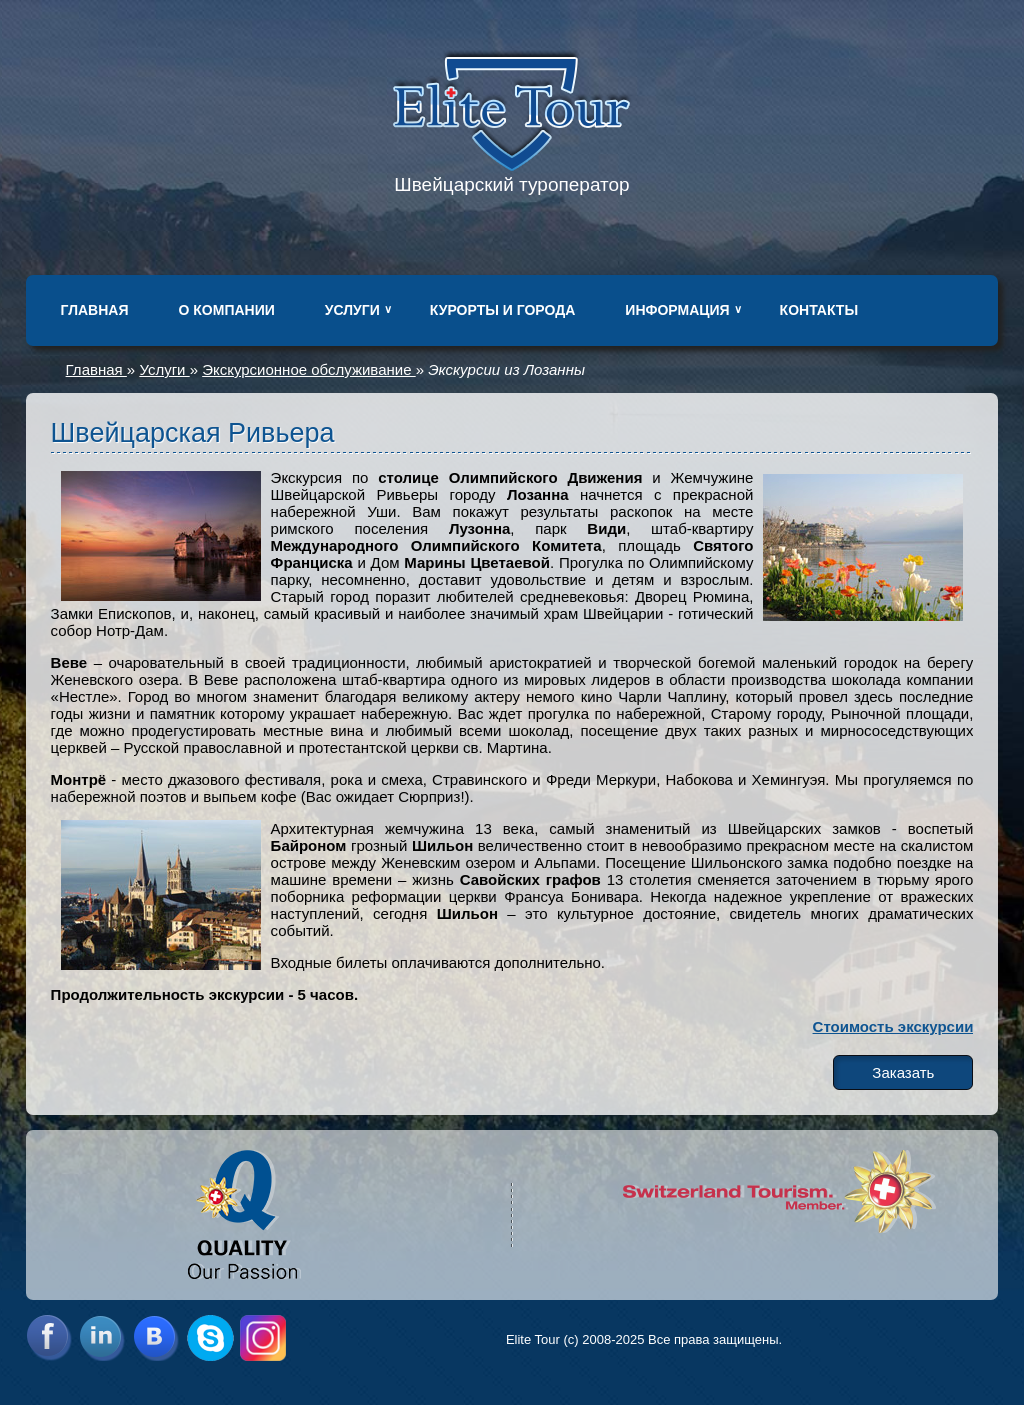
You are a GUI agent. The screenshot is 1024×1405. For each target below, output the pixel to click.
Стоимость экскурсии (893, 1026)
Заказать (903, 1072)
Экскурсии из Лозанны (506, 369)
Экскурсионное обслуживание (308, 369)
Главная (95, 310)
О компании (227, 310)
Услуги (352, 310)
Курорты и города (502, 310)
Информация (677, 310)
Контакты (819, 310)
